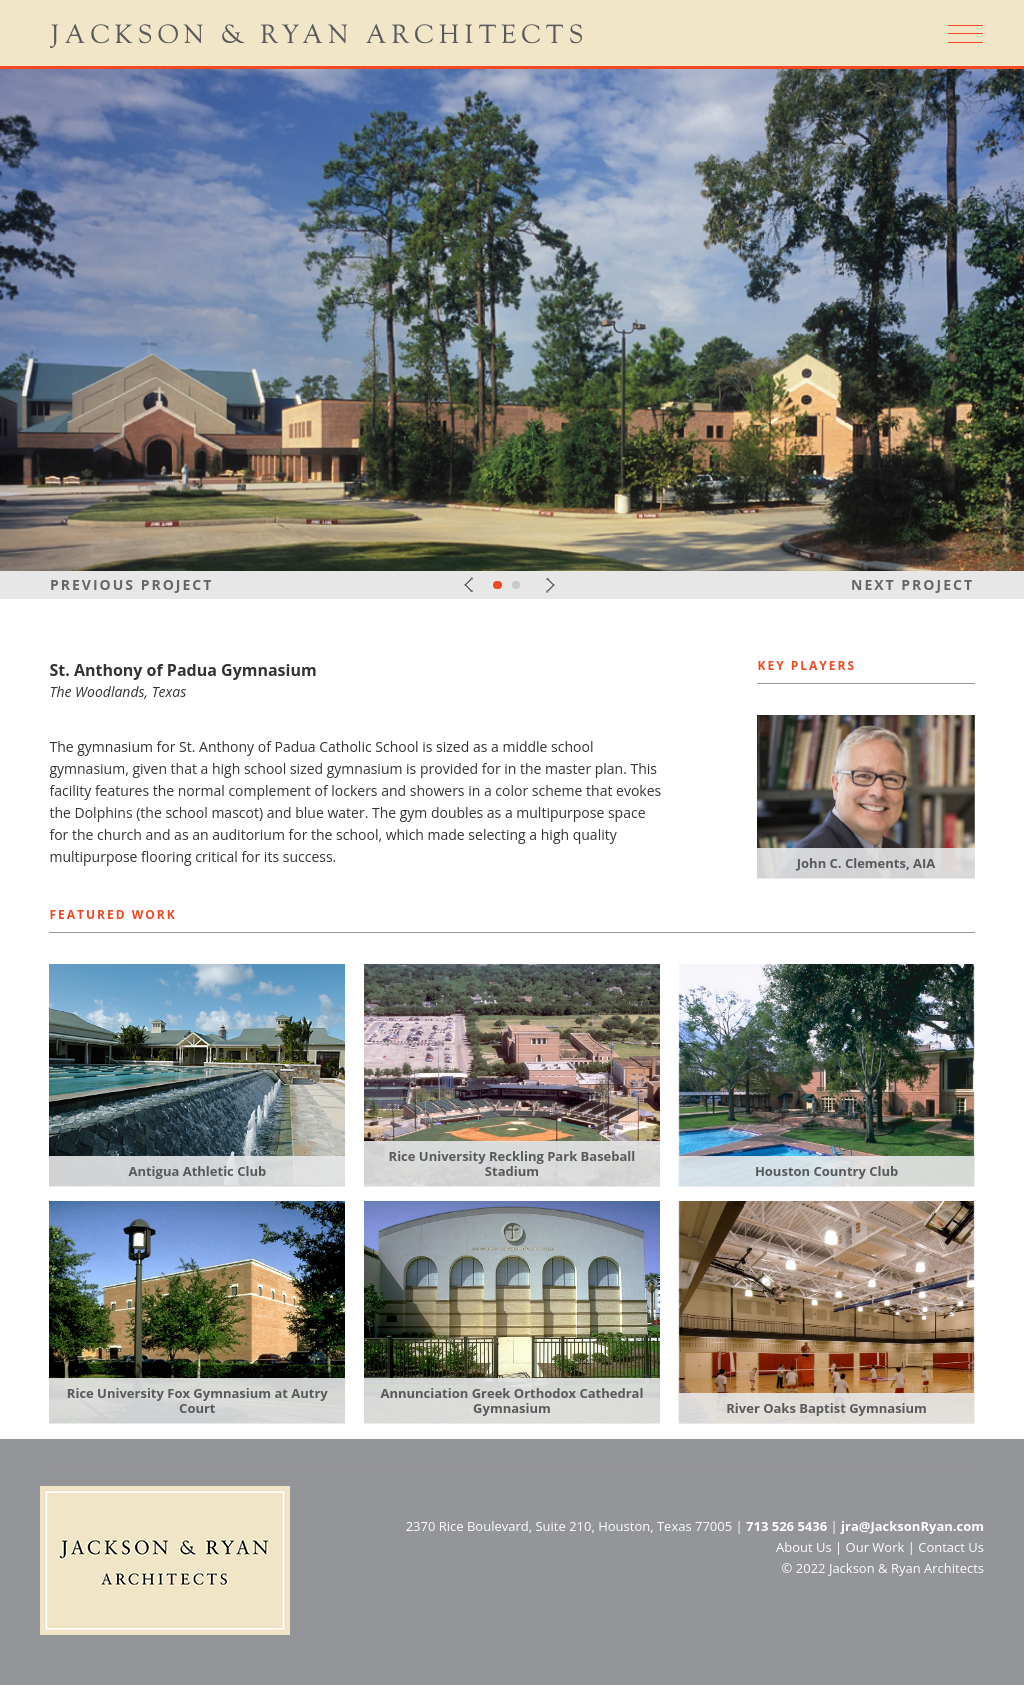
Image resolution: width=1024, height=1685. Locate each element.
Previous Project (131, 584)
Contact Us (951, 1547)
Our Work (875, 1547)
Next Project (912, 584)
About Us (804, 1547)
